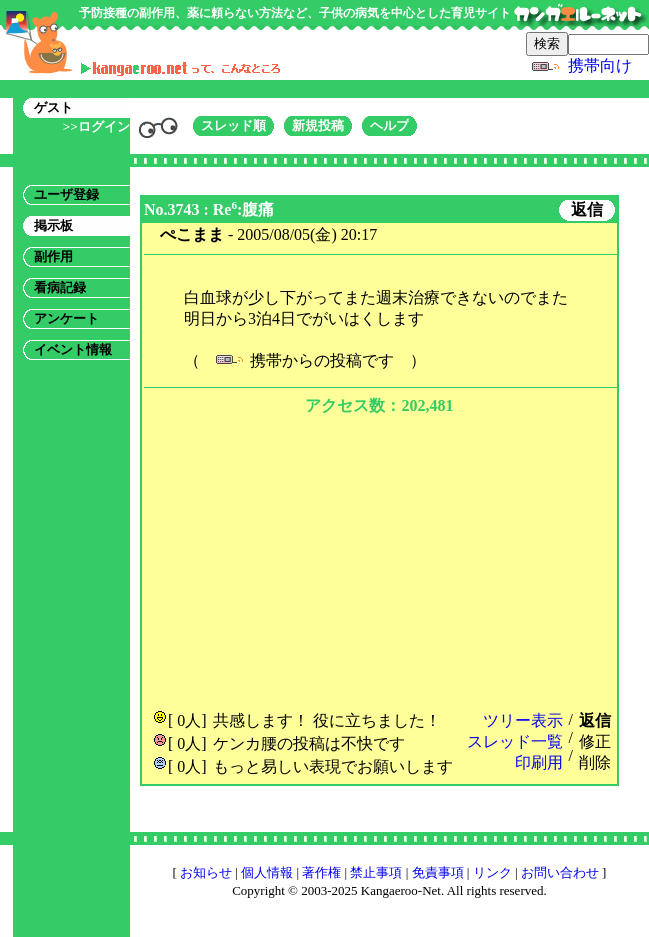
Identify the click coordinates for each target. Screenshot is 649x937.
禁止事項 (376, 872)
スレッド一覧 (515, 741)
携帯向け (600, 65)
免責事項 (438, 872)
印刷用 (539, 762)
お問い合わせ (560, 872)
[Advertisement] (379, 560)
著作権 (321, 872)
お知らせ (206, 872)
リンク (492, 872)
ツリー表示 (523, 720)
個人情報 (267, 872)
